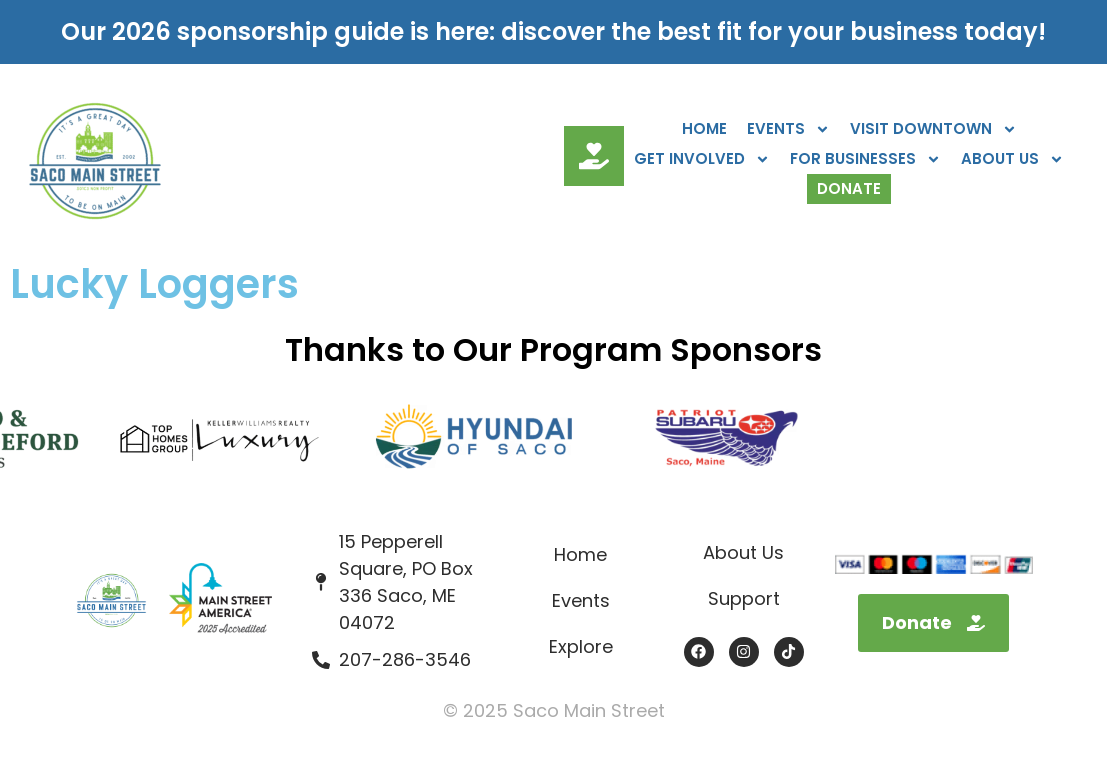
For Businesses (865, 159)
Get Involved (702, 159)
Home (704, 128)
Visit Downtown (933, 129)
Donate (849, 188)
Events (788, 129)
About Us (1012, 159)
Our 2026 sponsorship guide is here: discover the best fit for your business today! (553, 31)
